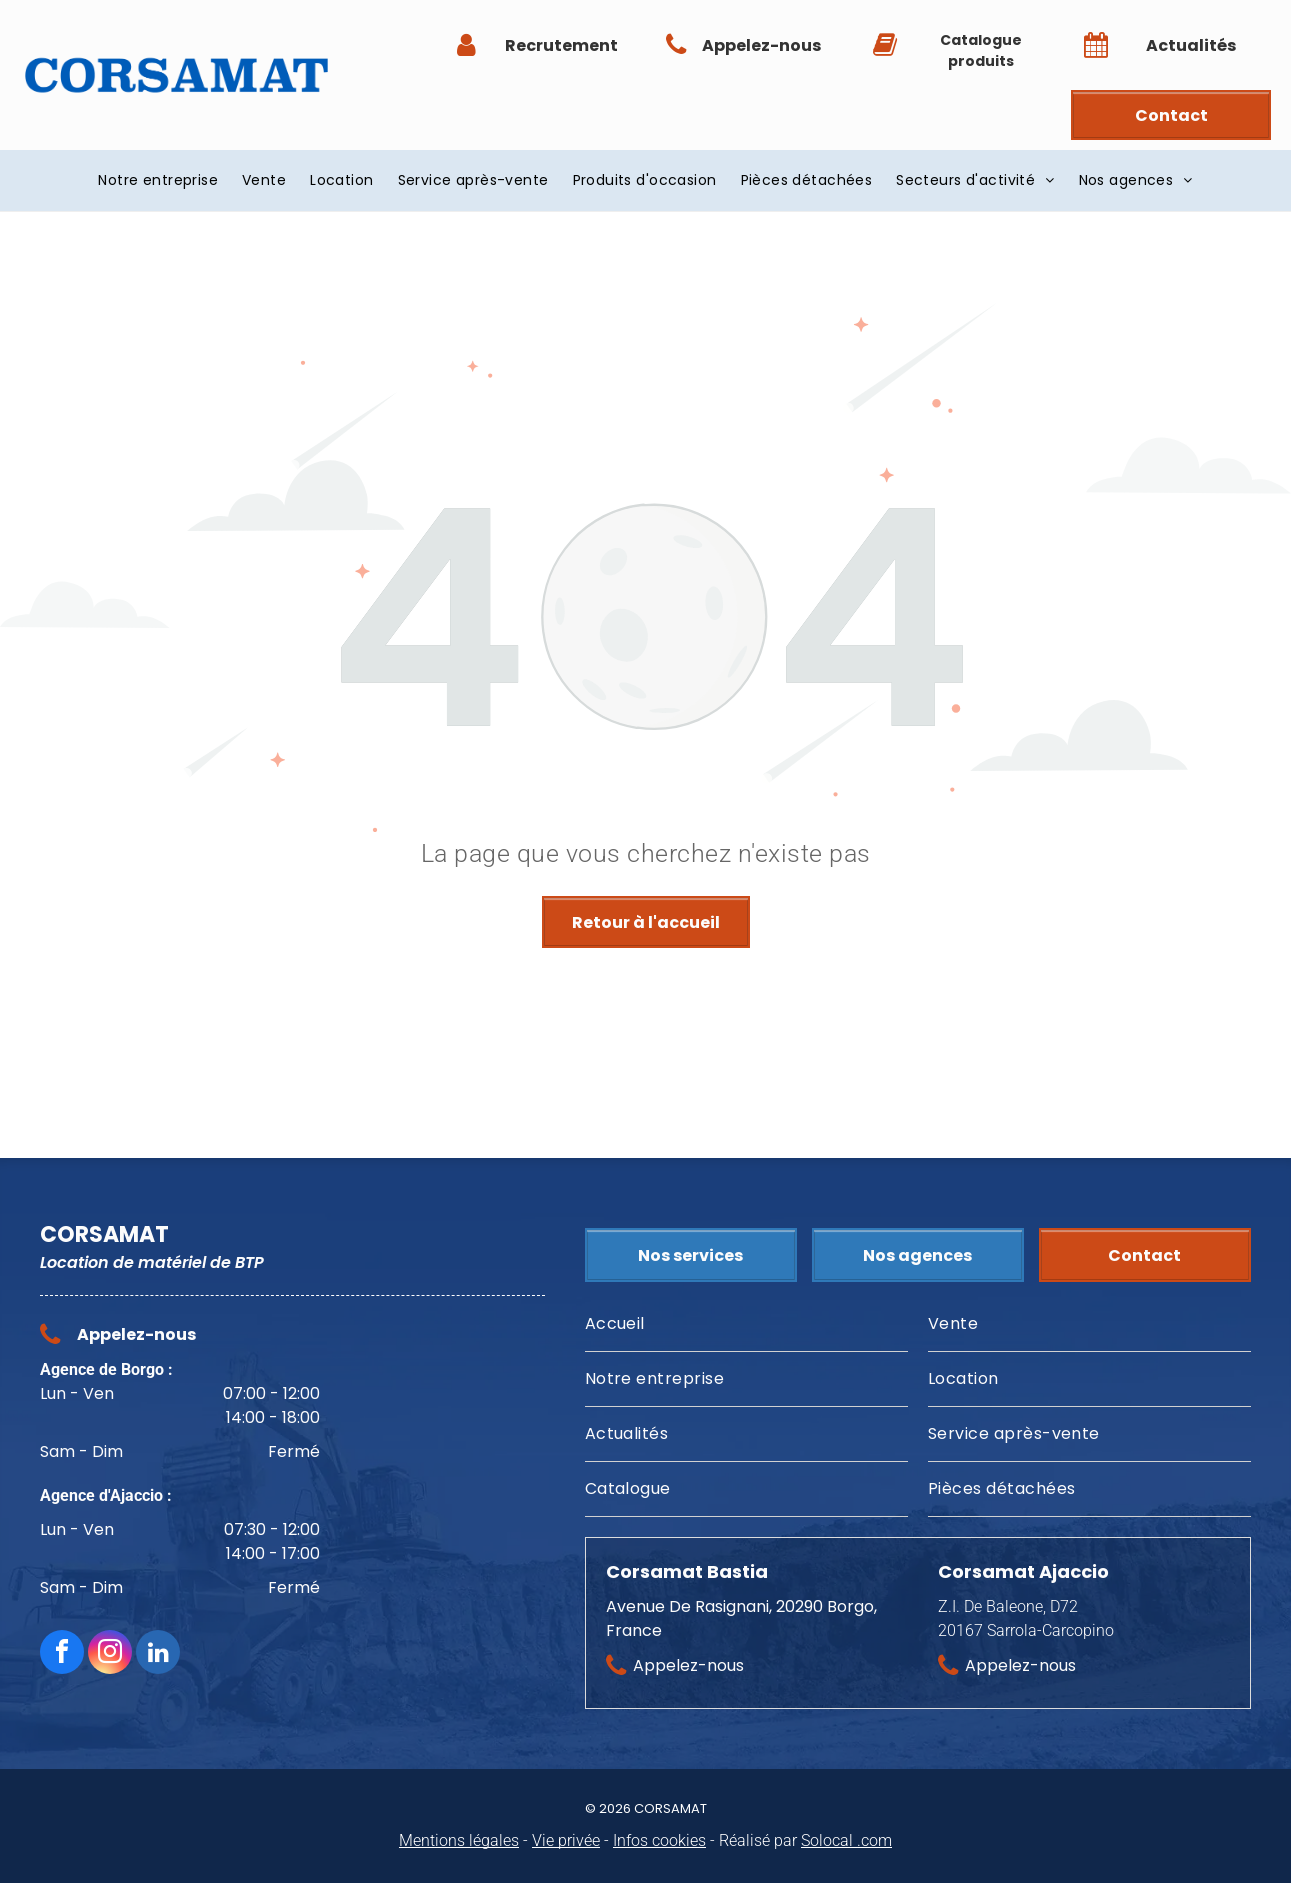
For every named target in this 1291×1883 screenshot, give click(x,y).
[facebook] (62, 1654)
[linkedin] (158, 1654)
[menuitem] (158, 180)
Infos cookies (659, 1840)
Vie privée (566, 1840)
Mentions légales (459, 1840)
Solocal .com (846, 1840)
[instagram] (110, 1654)
